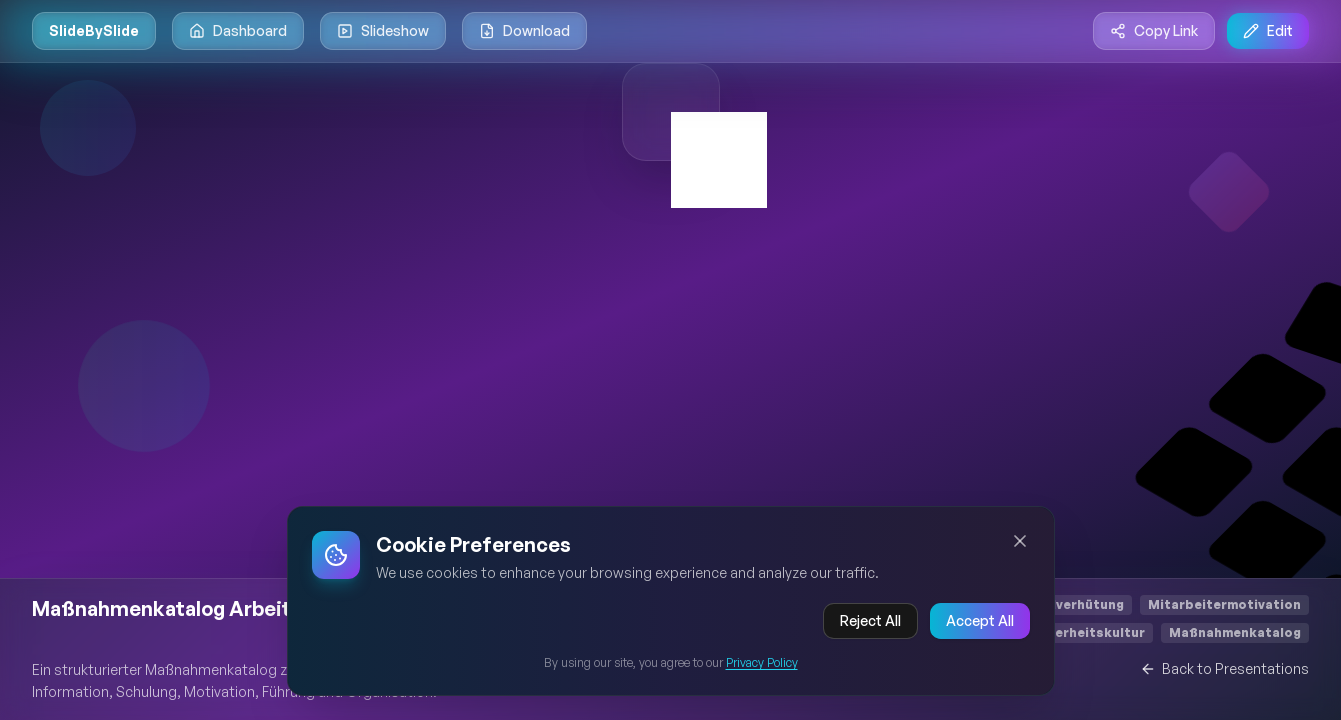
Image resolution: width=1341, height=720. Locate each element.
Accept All (980, 627)
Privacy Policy (762, 669)
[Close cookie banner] (1020, 548)
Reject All (870, 627)
